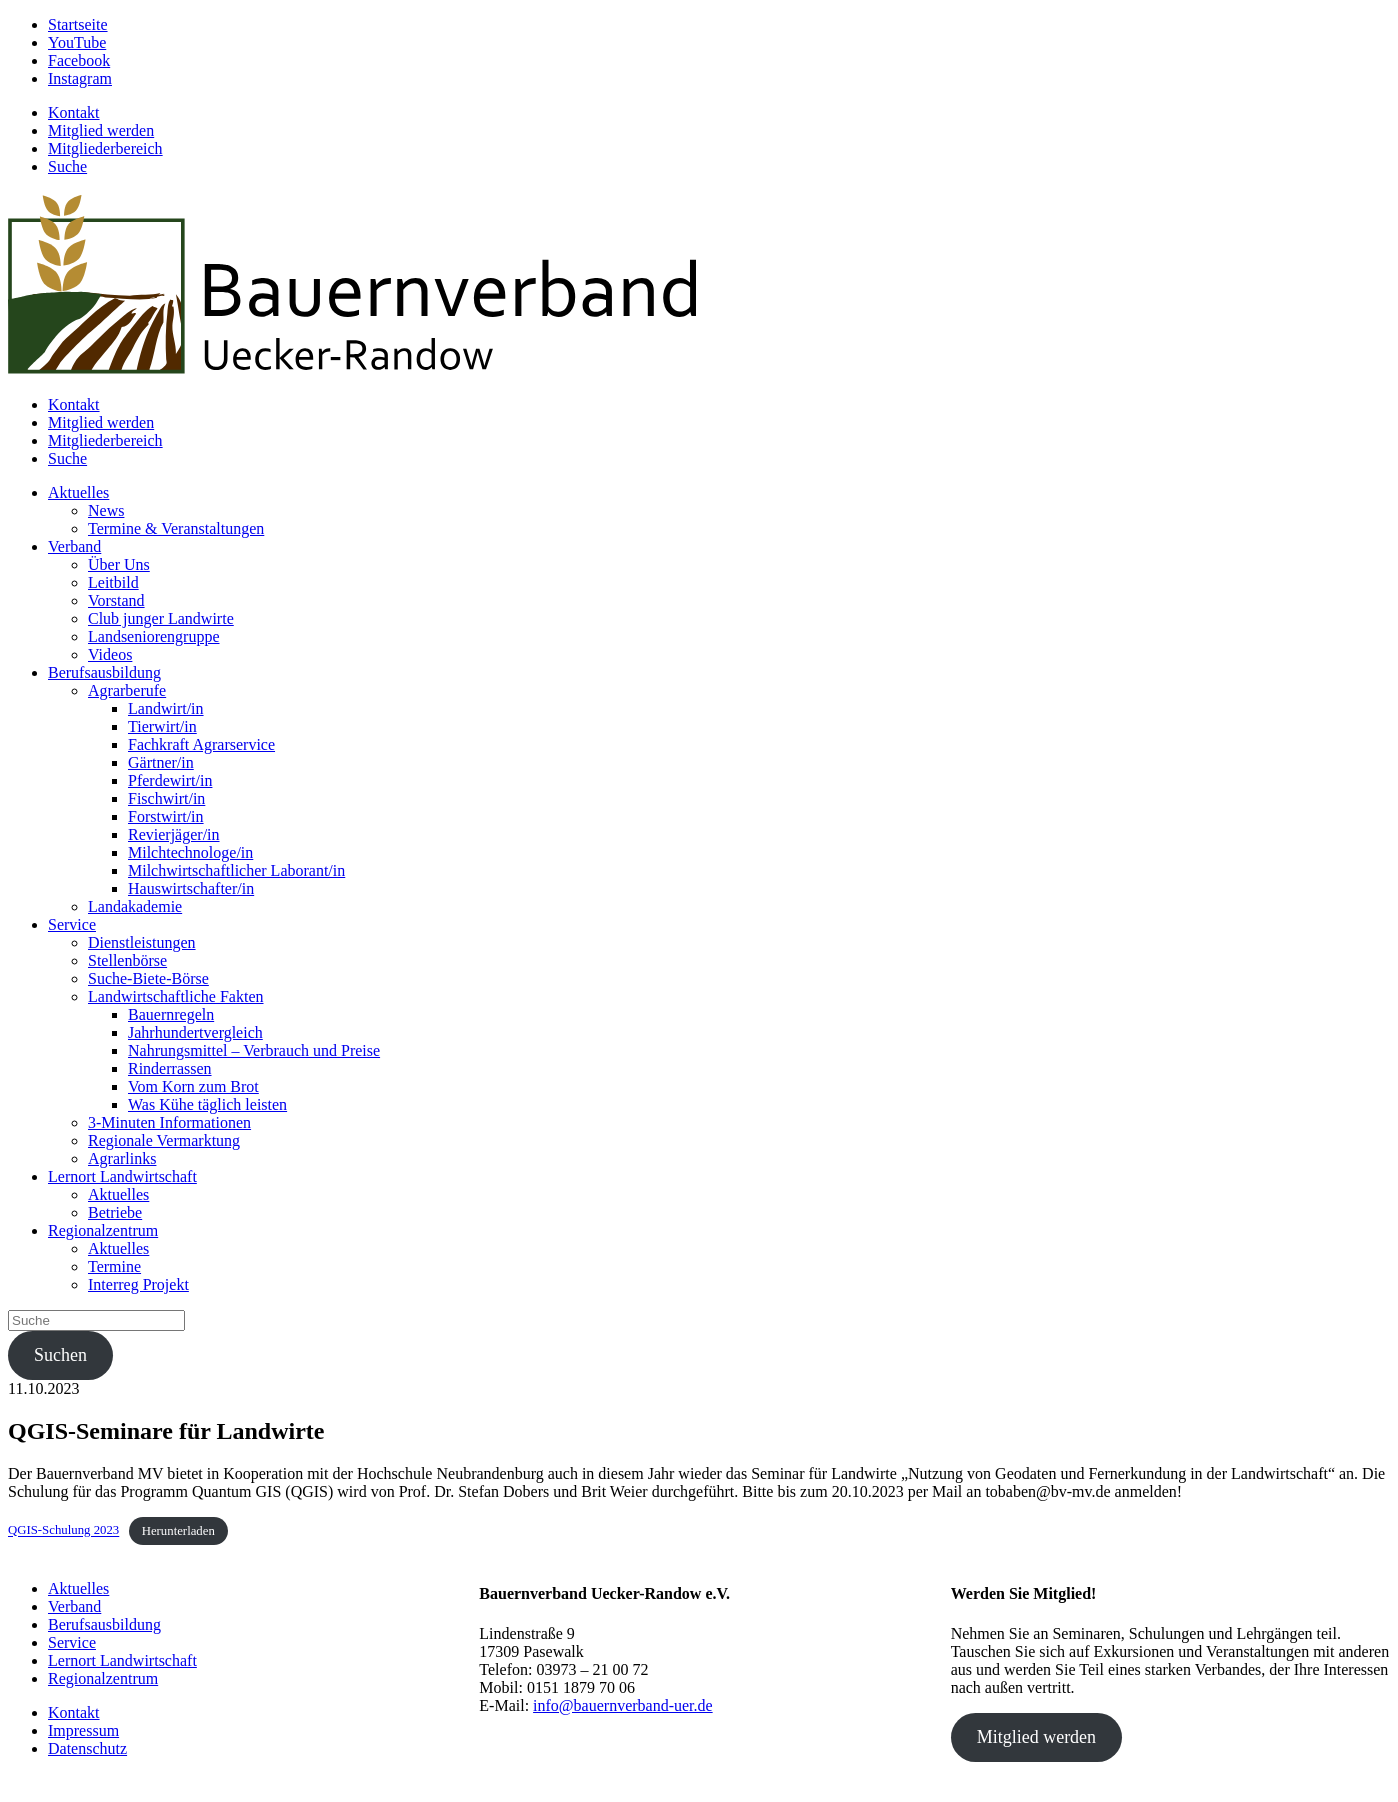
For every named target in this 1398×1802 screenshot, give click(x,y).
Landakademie (135, 906)
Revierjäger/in (174, 834)
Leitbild (113, 582)
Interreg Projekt (138, 1284)
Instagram (80, 78)
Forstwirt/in (166, 816)
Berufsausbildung (104, 672)
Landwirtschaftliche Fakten (176, 996)
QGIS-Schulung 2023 (63, 1531)
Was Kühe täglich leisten (207, 1104)
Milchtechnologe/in (190, 852)
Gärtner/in (161, 762)
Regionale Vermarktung (164, 1140)
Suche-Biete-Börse (148, 978)
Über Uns (119, 564)
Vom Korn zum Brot (193, 1086)
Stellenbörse (127, 960)
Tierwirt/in (162, 726)
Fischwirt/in (166, 798)
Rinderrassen (170, 1068)
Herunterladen (178, 1531)
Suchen (60, 1355)
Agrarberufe (127, 690)
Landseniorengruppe (154, 636)
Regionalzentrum (103, 1230)
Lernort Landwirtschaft (122, 1176)
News (106, 510)
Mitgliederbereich (105, 148)
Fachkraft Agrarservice (201, 744)
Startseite (78, 24)
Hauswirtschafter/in (191, 888)
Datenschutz (87, 1748)
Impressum (83, 1730)
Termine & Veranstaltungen (176, 528)
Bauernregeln (171, 1014)
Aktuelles (78, 492)
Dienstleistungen (142, 942)
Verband (74, 546)
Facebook (79, 60)
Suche (67, 166)
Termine (114, 1266)
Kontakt (74, 112)
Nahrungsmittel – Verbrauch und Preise (254, 1050)
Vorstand (116, 600)
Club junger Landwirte (161, 618)
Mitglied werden (101, 130)
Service (72, 924)
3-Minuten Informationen (169, 1122)
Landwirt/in (166, 708)
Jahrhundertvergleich (195, 1032)
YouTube (77, 42)
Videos (110, 654)
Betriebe (115, 1212)
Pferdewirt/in (170, 780)
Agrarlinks (122, 1158)
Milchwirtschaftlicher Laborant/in (236, 870)
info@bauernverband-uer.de (623, 1705)
